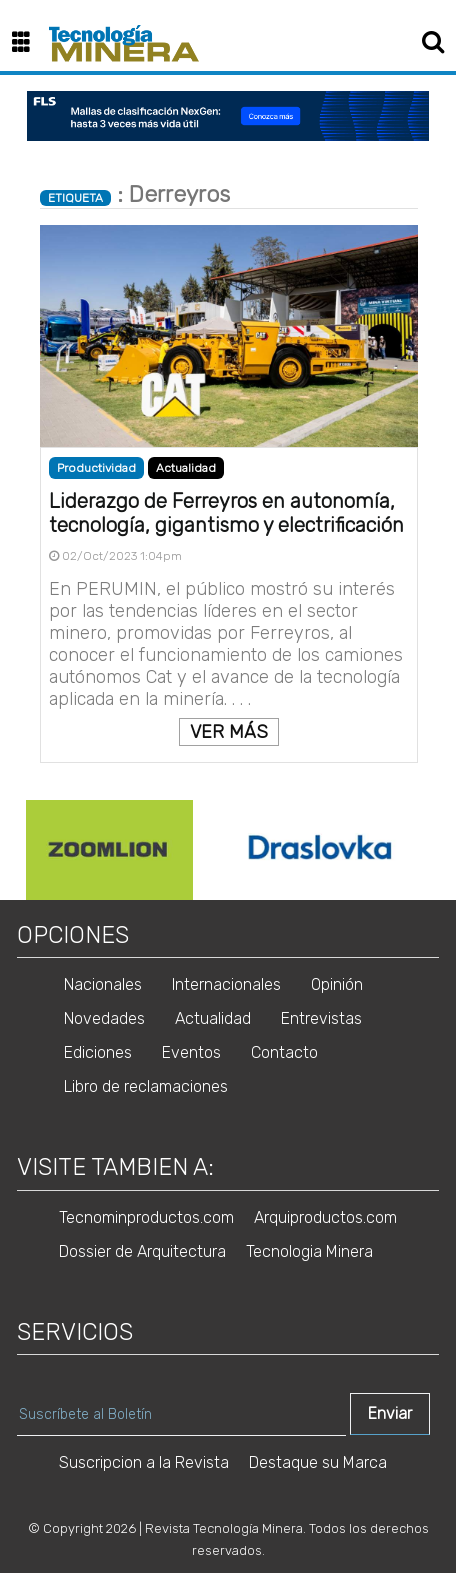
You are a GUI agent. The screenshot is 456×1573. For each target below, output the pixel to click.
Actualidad (186, 468)
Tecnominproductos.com (146, 1217)
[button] (28, 43)
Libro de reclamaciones (146, 1086)
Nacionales (103, 984)
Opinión (337, 984)
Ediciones (98, 1052)
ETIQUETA (75, 198)
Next (438, 850)
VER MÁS (229, 732)
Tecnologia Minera (309, 1251)
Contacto (284, 1052)
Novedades (104, 1018)
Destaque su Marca (318, 1462)
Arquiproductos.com (325, 1217)
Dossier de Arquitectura (142, 1251)
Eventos (191, 1052)
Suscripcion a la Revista (144, 1462)
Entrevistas (321, 1018)
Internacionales (226, 984)
